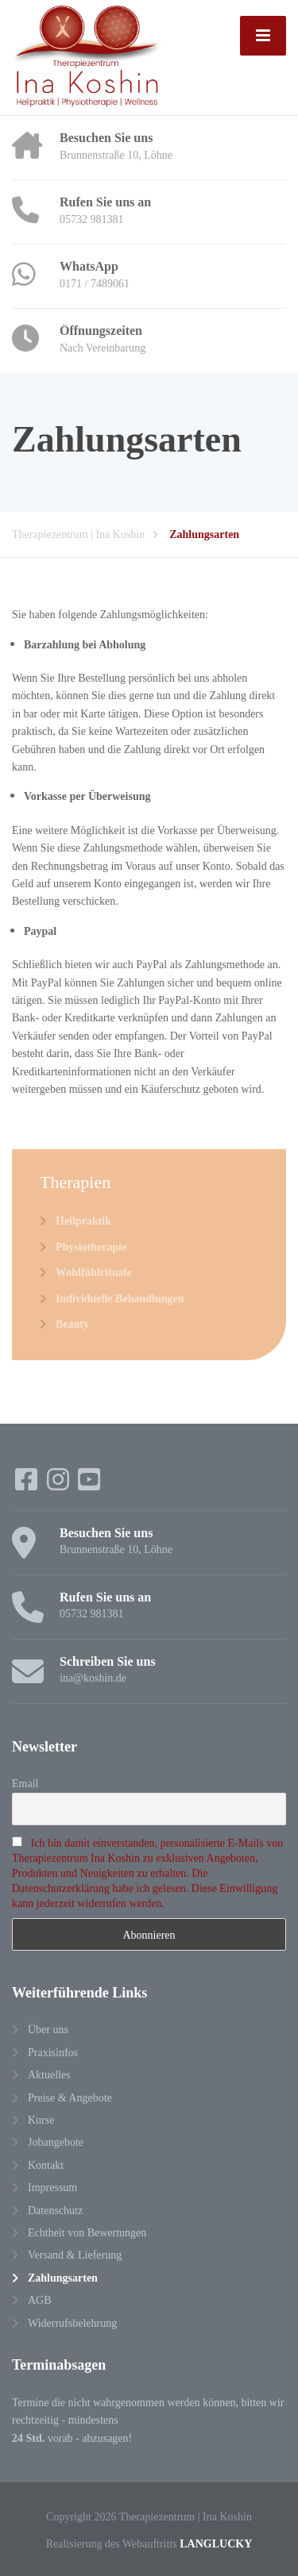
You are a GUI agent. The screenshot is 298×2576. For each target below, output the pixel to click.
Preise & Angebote (70, 2097)
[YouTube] (89, 1484)
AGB (40, 2299)
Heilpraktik (83, 1220)
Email (25, 1782)
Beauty (72, 1323)
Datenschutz (55, 2209)
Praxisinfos (53, 2051)
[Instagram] (59, 1484)
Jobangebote (55, 2141)
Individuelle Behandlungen (120, 1297)
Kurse (41, 2119)
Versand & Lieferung (75, 2254)
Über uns (48, 2028)
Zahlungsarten (63, 2277)
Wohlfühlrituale (94, 1271)
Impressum (52, 2186)
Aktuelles (49, 2074)
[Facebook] (28, 1484)
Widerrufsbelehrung (72, 2322)
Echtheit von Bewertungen (87, 2232)
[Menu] (263, 36)
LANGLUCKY (216, 2543)
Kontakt (46, 2164)
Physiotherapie (91, 1246)
